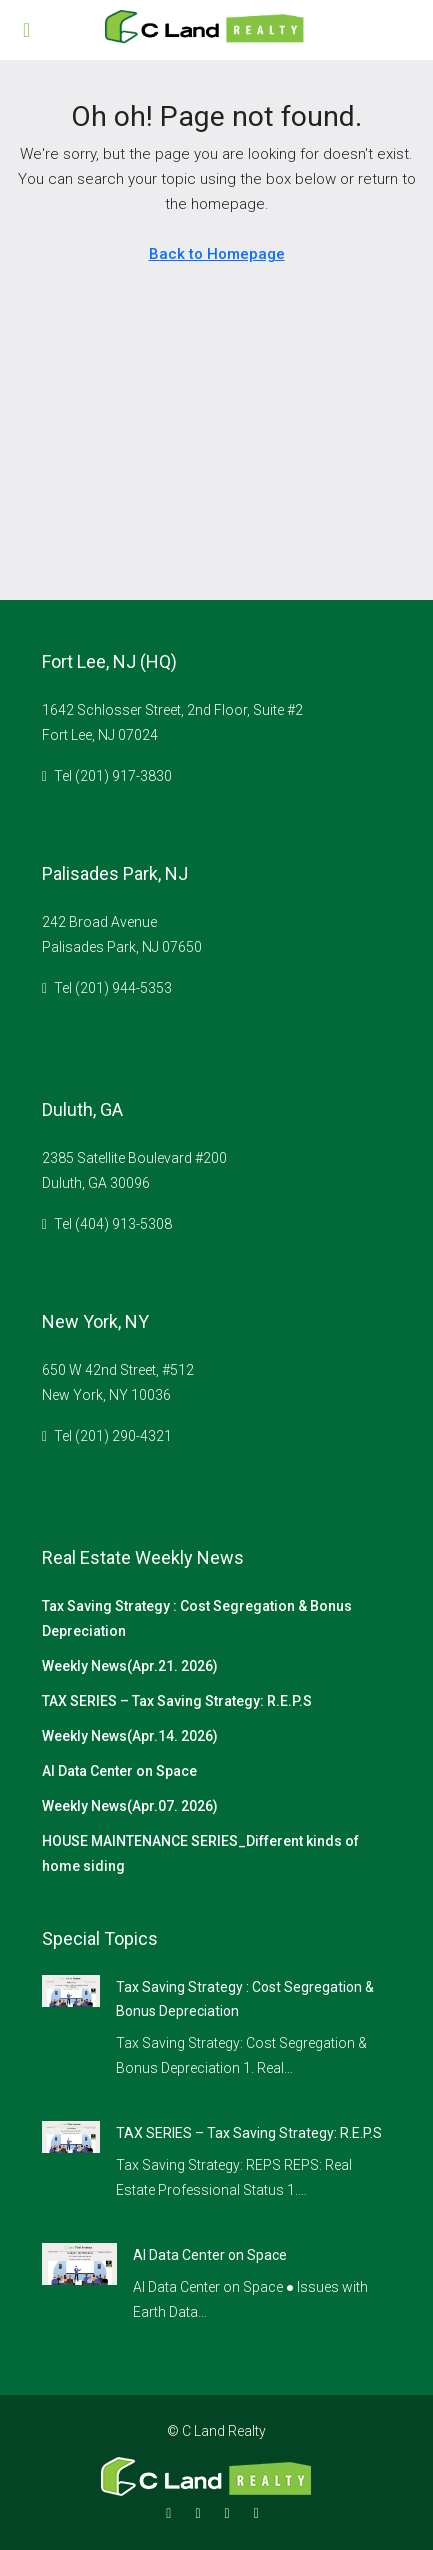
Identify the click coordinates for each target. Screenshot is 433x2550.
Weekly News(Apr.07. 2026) (130, 1806)
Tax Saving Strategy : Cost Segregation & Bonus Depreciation (197, 1618)
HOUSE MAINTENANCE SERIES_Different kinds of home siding (200, 1853)
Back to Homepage (217, 254)
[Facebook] (172, 2513)
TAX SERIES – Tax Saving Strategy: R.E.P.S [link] (249, 2133)
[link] (71, 1990)
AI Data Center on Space (119, 1771)
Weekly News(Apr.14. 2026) (130, 1736)
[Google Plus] (231, 2513)
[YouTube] (260, 2513)
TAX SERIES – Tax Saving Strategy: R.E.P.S (177, 1701)
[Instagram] (201, 2513)
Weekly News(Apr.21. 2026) (130, 1666)
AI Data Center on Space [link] (210, 2255)
